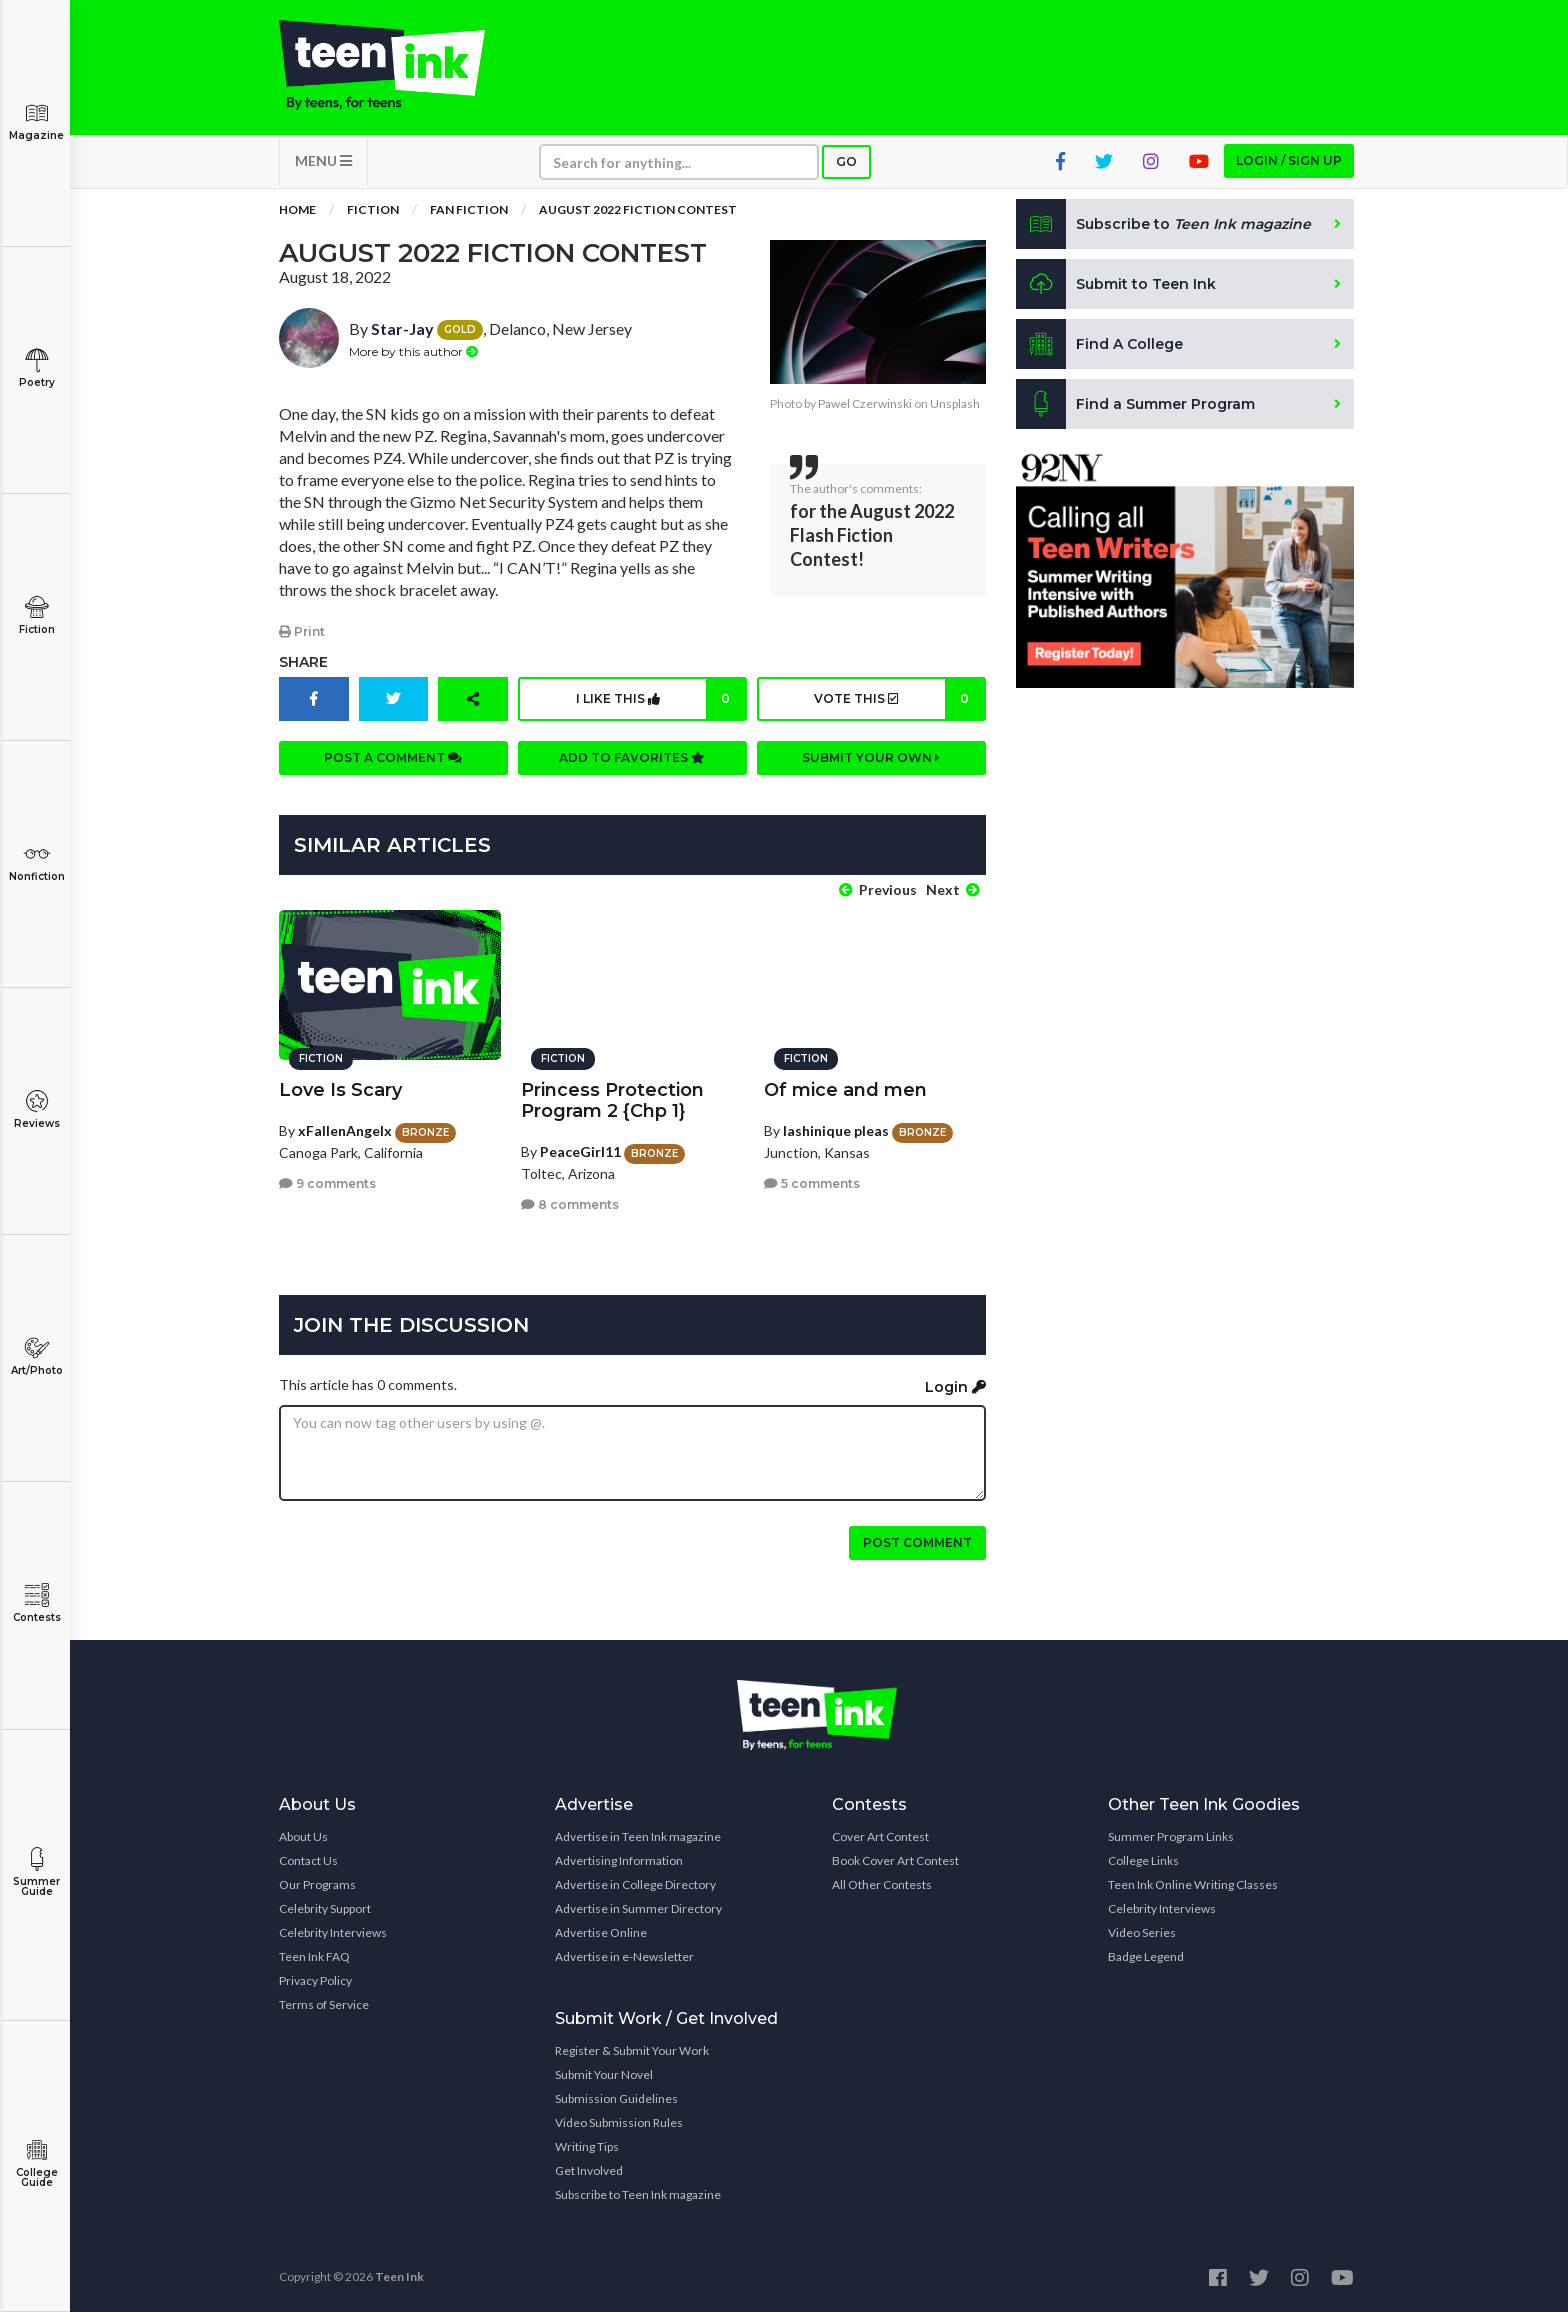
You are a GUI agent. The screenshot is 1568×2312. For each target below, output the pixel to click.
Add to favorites (632, 757)
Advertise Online (601, 1932)
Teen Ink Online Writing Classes (1193, 1884)
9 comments (327, 1183)
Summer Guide (36, 1872)
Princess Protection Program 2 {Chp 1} (612, 1100)
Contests (36, 1603)
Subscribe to (1163, 224)
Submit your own (871, 757)
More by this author (413, 351)
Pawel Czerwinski (865, 403)
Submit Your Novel (604, 2074)
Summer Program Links (1171, 1836)
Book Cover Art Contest (895, 1860)
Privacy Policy (315, 1980)
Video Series (1142, 1932)
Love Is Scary (340, 1090)
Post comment (917, 1542)
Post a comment (393, 757)
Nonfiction (36, 862)
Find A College (1099, 344)
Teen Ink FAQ (314, 1956)
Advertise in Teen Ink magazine (638, 1836)
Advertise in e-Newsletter (624, 1956)
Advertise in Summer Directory (638, 1908)
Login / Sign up (1289, 160)
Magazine (36, 121)
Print (302, 631)
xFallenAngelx (345, 1130)
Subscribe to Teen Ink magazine (638, 2194)
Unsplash (955, 403)
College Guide (36, 2163)
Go (846, 161)
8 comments (570, 1204)
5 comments (812, 1183)
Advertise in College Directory (635, 1884)
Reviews (36, 1109)
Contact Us (308, 1860)
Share (303, 662)
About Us (303, 1836)
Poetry (36, 368)
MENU (323, 160)
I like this (660, 699)
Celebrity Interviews (333, 1932)
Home (297, 209)
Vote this (898, 699)
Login (955, 1387)
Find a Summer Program (1135, 404)
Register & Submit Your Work (632, 2050)
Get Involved (589, 2170)
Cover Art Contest (880, 1836)
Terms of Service (324, 2004)
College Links (1143, 1860)
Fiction (36, 615)
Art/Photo (36, 1356)
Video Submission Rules (619, 2122)
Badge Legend (1146, 1956)
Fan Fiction (469, 209)
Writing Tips (587, 2146)
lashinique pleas (836, 1130)
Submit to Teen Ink (1116, 284)
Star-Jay (402, 328)
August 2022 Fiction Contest (638, 209)
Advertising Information (619, 1860)
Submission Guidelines (616, 2098)
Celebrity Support (325, 1908)
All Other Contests (882, 1884)
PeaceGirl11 (580, 1151)
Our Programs (317, 1884)
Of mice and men (845, 1090)
